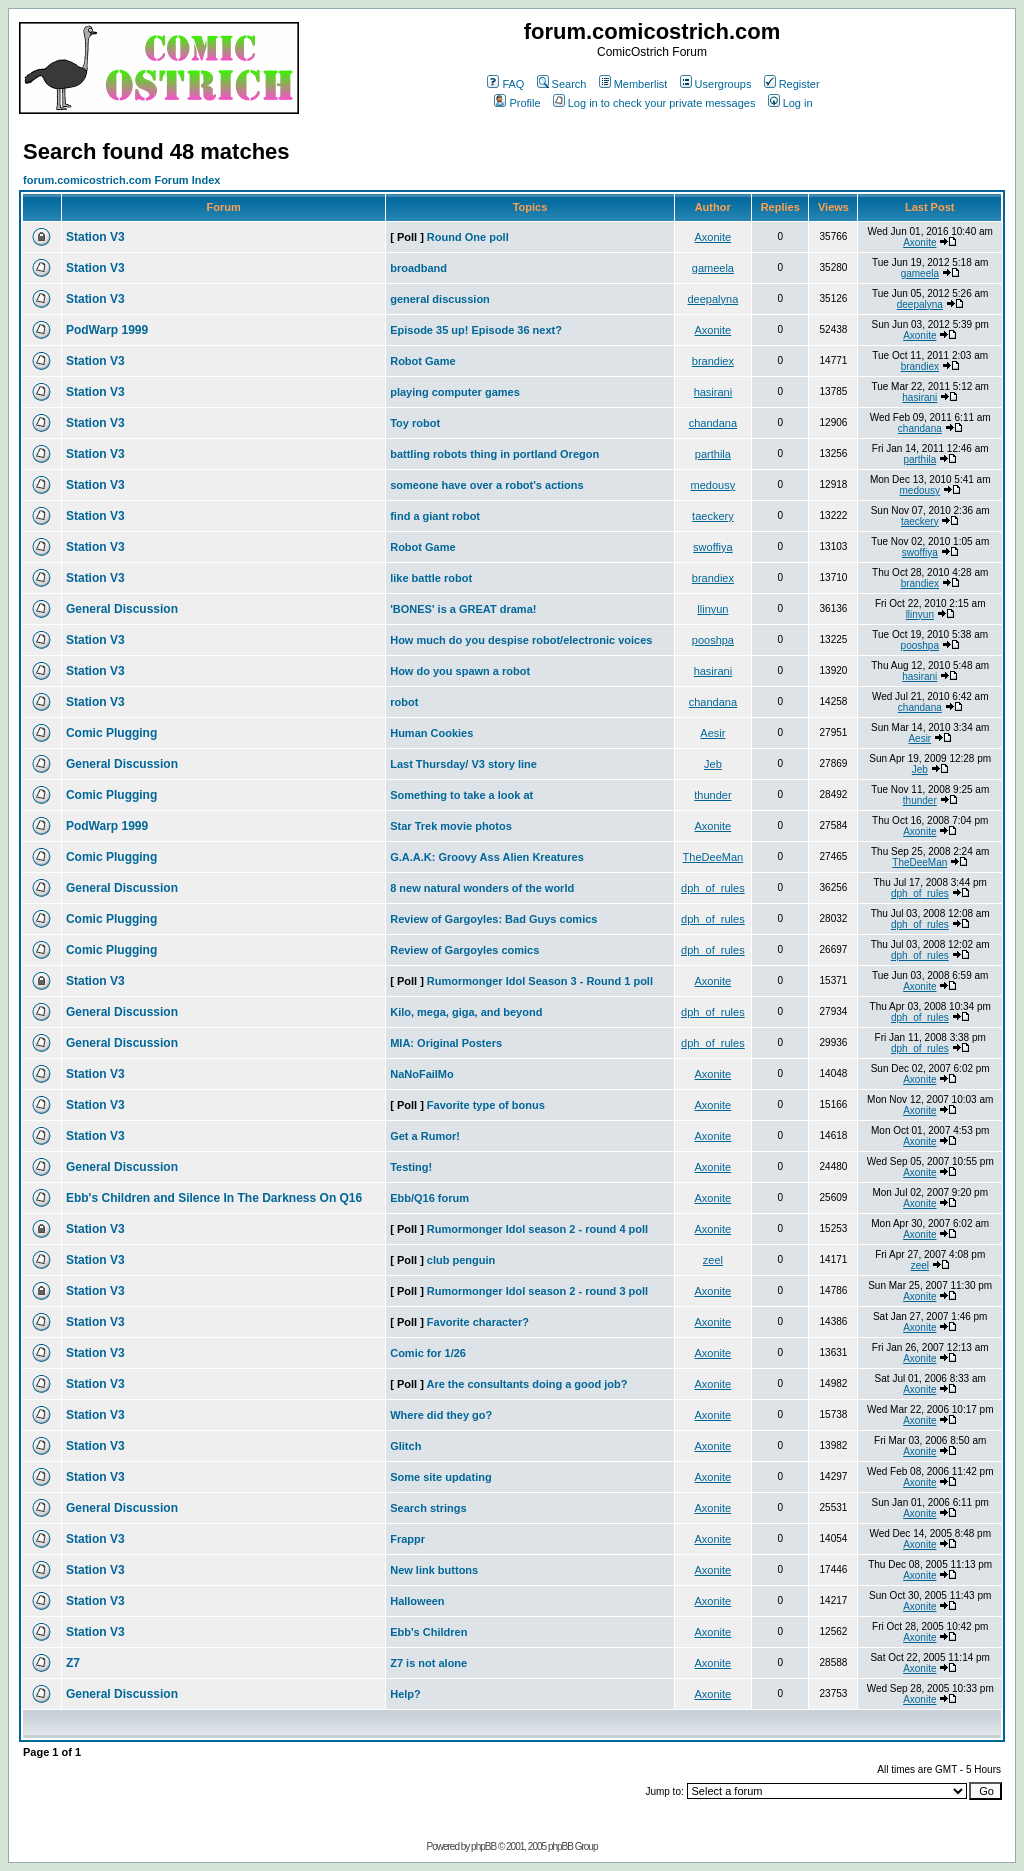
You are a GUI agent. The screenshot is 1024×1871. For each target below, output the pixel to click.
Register (792, 84)
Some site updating (440, 1477)
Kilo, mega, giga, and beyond (466, 1012)
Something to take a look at (461, 795)
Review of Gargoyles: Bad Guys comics (493, 919)
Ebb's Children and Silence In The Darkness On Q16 (214, 1198)
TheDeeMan (713, 857)
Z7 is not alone (428, 1663)
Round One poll (468, 237)
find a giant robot (435, 516)
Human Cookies (431, 733)
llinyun (712, 609)
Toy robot (415, 423)
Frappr (407, 1539)
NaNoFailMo (422, 1074)
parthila (713, 454)
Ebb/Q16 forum (429, 1198)
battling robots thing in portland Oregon (494, 454)
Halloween (417, 1601)
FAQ (505, 84)
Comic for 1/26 (428, 1353)
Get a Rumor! (425, 1136)
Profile (517, 103)
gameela (713, 268)
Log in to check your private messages (654, 103)
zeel (713, 1260)
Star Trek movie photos (451, 826)
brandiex (713, 361)
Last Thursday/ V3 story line (463, 764)
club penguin (461, 1260)
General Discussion (122, 609)
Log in (790, 103)
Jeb (713, 764)
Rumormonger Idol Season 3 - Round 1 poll (540, 981)
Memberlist (633, 84)
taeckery (713, 516)
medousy (713, 485)
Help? (405, 1694)
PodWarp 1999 (107, 330)
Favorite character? (478, 1322)
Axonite (713, 237)
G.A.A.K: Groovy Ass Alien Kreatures (487, 857)
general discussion (440, 299)
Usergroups (716, 84)
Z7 (73, 1663)
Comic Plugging (111, 733)
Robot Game (422, 361)
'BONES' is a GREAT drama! (463, 609)
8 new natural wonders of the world (482, 888)
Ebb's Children (428, 1632)
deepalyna (713, 299)
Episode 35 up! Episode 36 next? (476, 330)
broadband (418, 268)
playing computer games (455, 392)
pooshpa (713, 640)
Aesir (712, 733)
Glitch (405, 1446)
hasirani (713, 392)
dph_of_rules (713, 888)
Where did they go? (441, 1415)
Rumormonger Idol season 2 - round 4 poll (537, 1229)
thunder (712, 795)
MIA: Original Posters (446, 1043)
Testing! (411, 1167)
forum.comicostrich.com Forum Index (121, 180)
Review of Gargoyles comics (464, 950)
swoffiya (713, 547)
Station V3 (95, 237)
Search (562, 84)
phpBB (483, 1846)
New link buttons (434, 1570)
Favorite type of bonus (486, 1105)
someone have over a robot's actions (486, 485)
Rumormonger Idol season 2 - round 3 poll (537, 1291)
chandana (713, 423)
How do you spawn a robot (460, 671)
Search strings (428, 1508)
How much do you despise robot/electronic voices (521, 640)
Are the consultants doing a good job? (526, 1384)
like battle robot (431, 578)
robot (404, 702)
